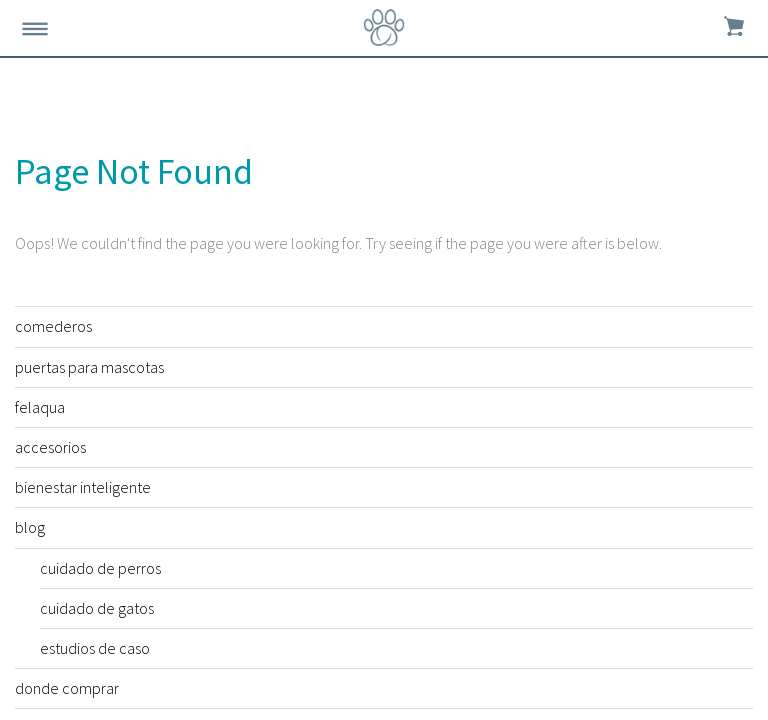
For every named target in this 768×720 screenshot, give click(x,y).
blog (30, 527)
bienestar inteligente (83, 487)
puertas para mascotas (89, 367)
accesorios (50, 447)
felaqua (40, 407)
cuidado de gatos (97, 608)
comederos (53, 326)
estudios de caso (95, 648)
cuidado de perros (100, 568)
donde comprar (67, 688)
